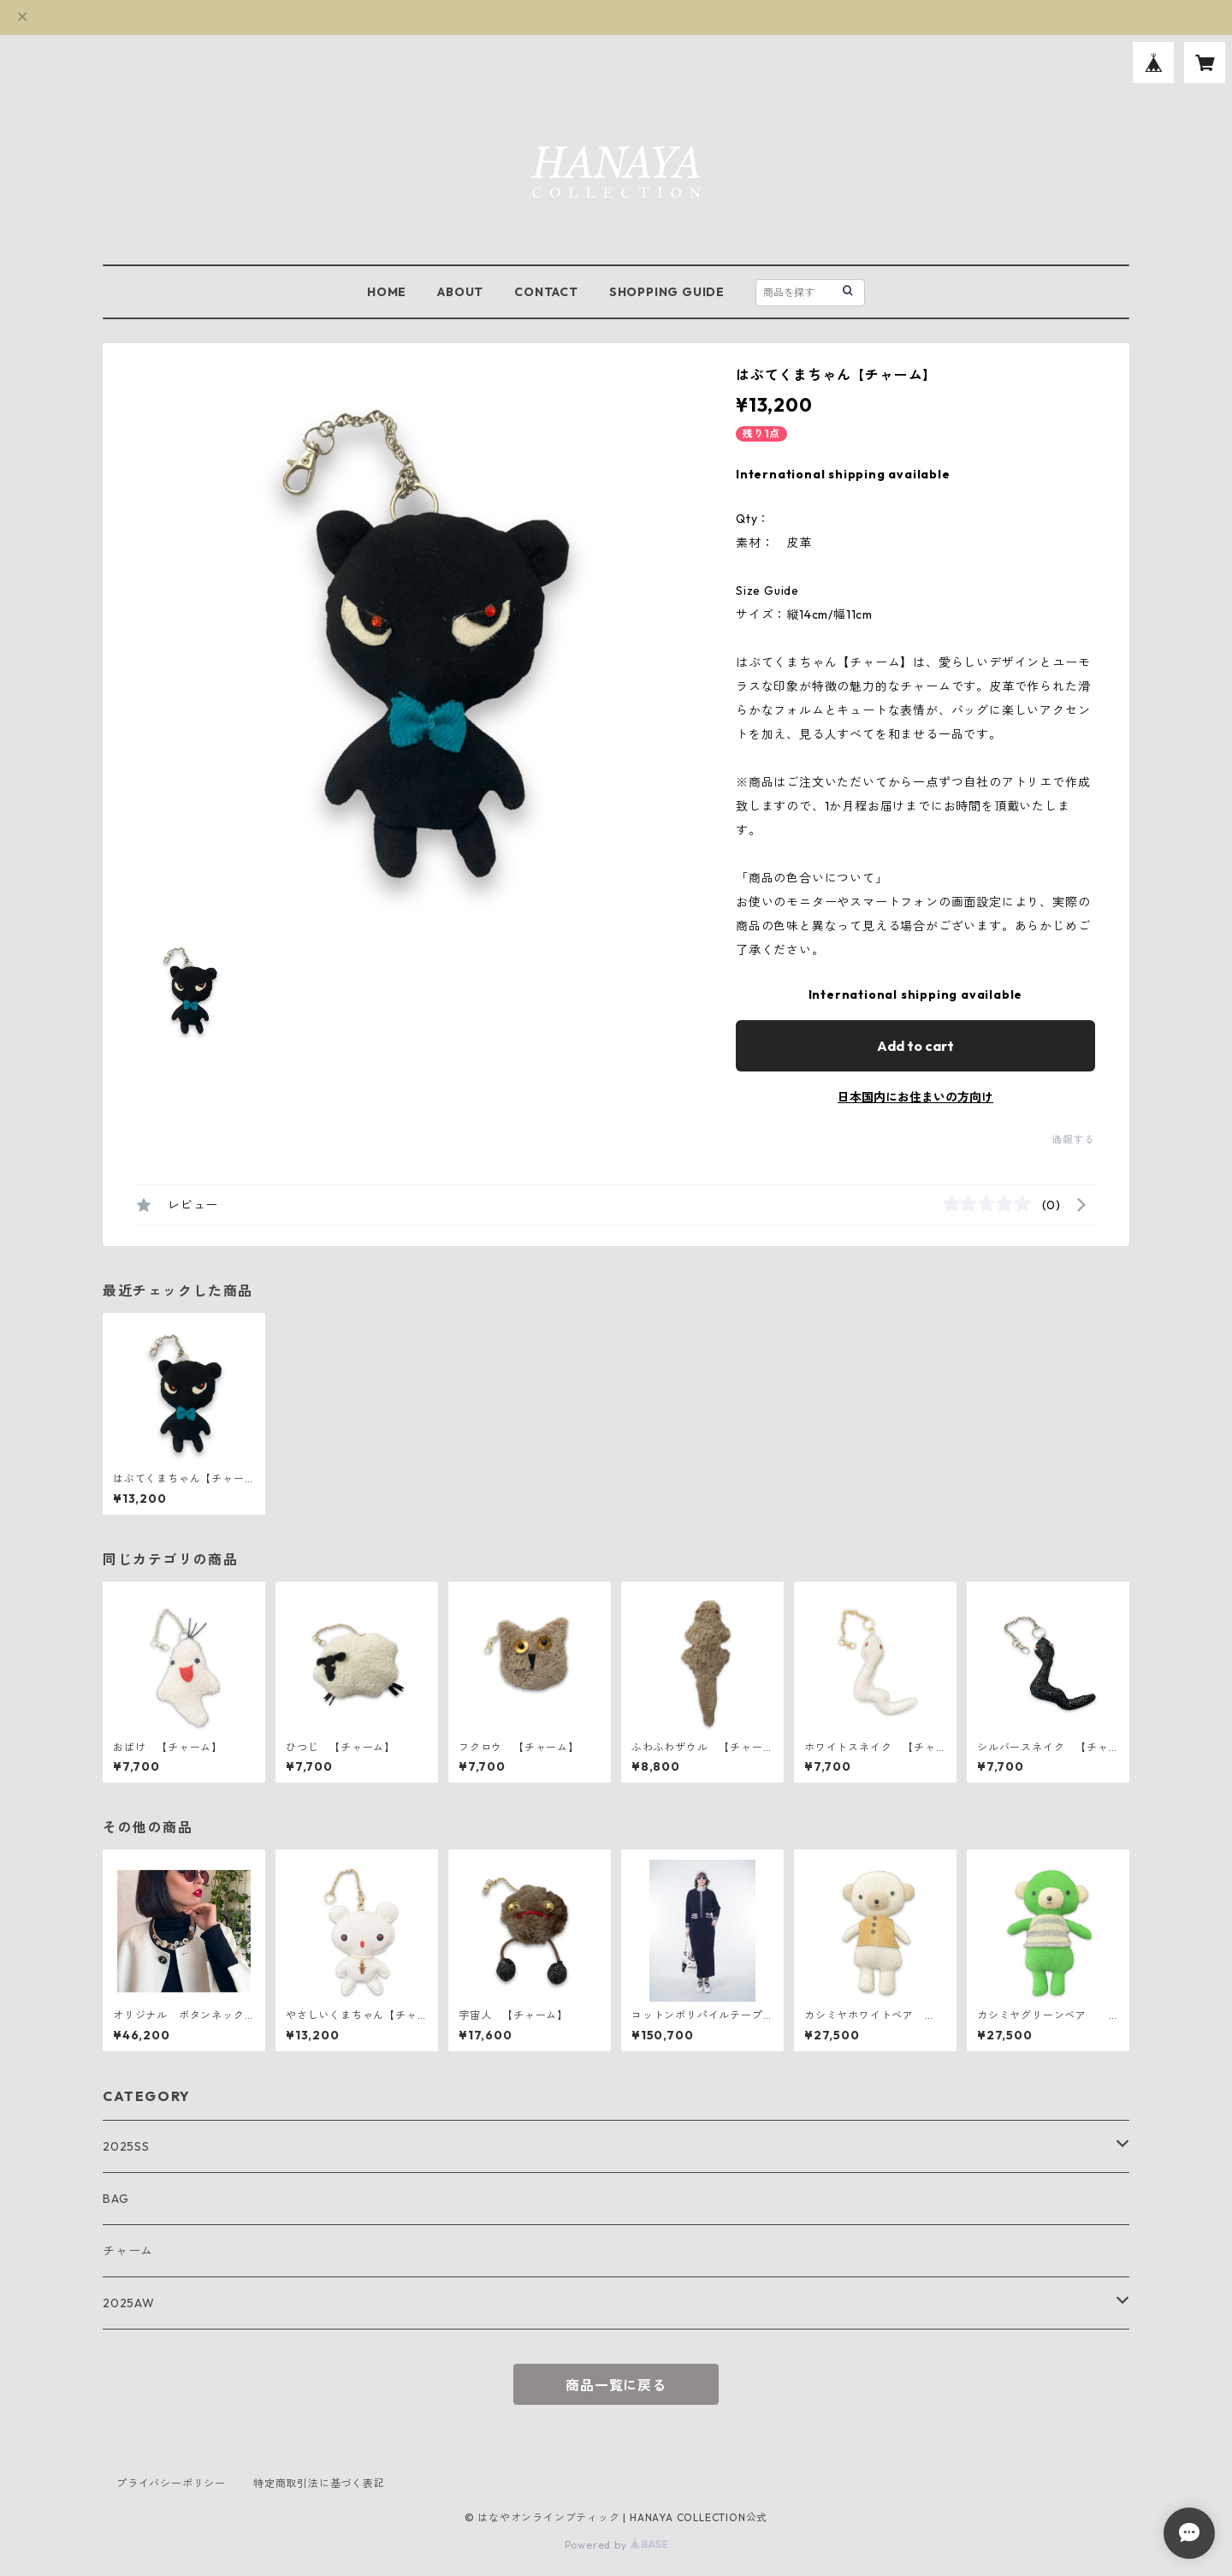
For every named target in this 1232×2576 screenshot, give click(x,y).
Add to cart (915, 1045)
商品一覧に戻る (616, 2385)
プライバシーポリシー (171, 2483)
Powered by (616, 2544)
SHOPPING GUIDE (667, 292)
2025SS (126, 2146)
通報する (1073, 1139)
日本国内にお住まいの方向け (915, 1097)
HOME (386, 292)
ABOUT (460, 292)
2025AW (129, 2303)
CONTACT (546, 292)
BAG (115, 2198)
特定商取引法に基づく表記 (319, 2483)
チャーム (128, 2250)
